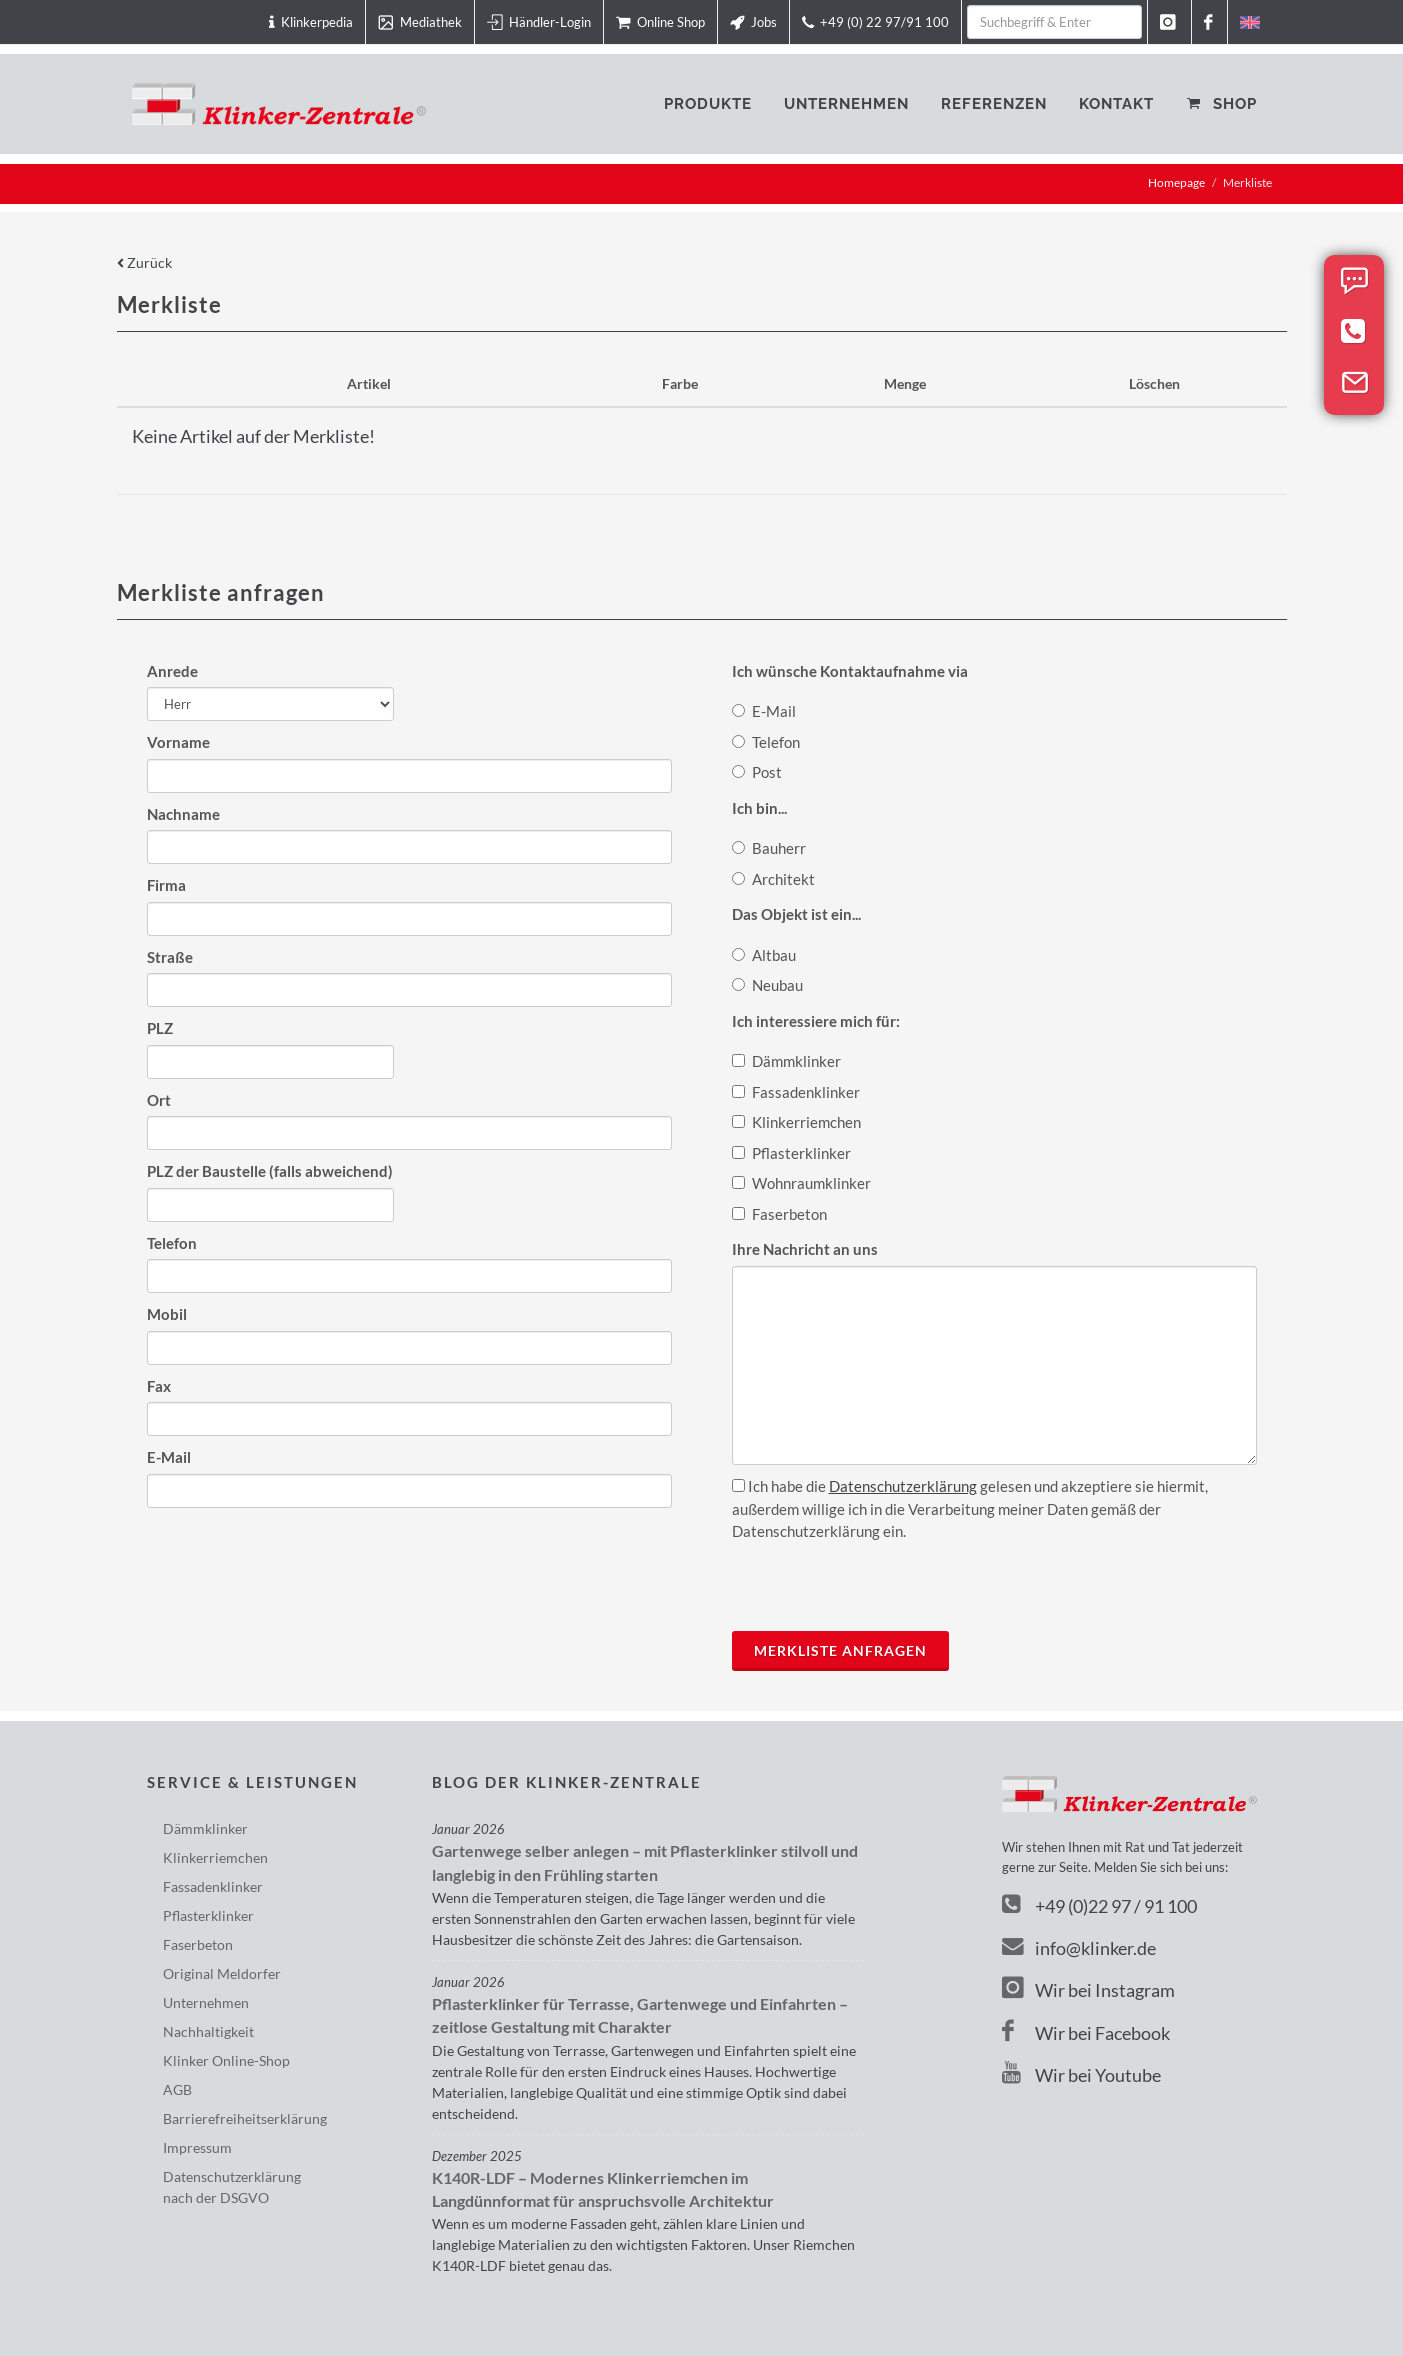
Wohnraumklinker (801, 1183)
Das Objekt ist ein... (796, 914)
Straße (170, 957)
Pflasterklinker (791, 1153)
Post (757, 772)
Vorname (178, 742)
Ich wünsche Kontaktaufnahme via (850, 671)
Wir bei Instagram (1088, 1990)
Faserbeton (779, 1214)
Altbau (764, 955)
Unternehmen (206, 2002)
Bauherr (769, 848)
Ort (159, 1100)
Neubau (767, 985)
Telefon (172, 1243)
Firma (166, 885)
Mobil (167, 1314)
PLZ (160, 1028)
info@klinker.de (1079, 1948)
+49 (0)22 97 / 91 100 (1116, 1906)
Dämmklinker (786, 1061)
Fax (159, 1386)
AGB (177, 2089)
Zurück (144, 262)
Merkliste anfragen (840, 1650)
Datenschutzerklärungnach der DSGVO (232, 2187)
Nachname (183, 814)
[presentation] (884, 1582)
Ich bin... (759, 808)
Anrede (172, 671)
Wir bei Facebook (1086, 2033)
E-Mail (169, 1457)
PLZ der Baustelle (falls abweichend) (270, 1171)
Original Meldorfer (222, 1973)
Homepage (1176, 182)
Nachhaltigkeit (208, 2031)
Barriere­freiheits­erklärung (245, 2118)
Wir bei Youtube (1081, 2075)
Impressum (197, 2147)
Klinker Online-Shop (226, 2060)
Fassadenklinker (796, 1092)
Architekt (773, 879)
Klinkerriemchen (796, 1122)
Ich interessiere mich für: (816, 1021)
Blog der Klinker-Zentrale (567, 1782)
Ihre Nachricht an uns (805, 1249)
